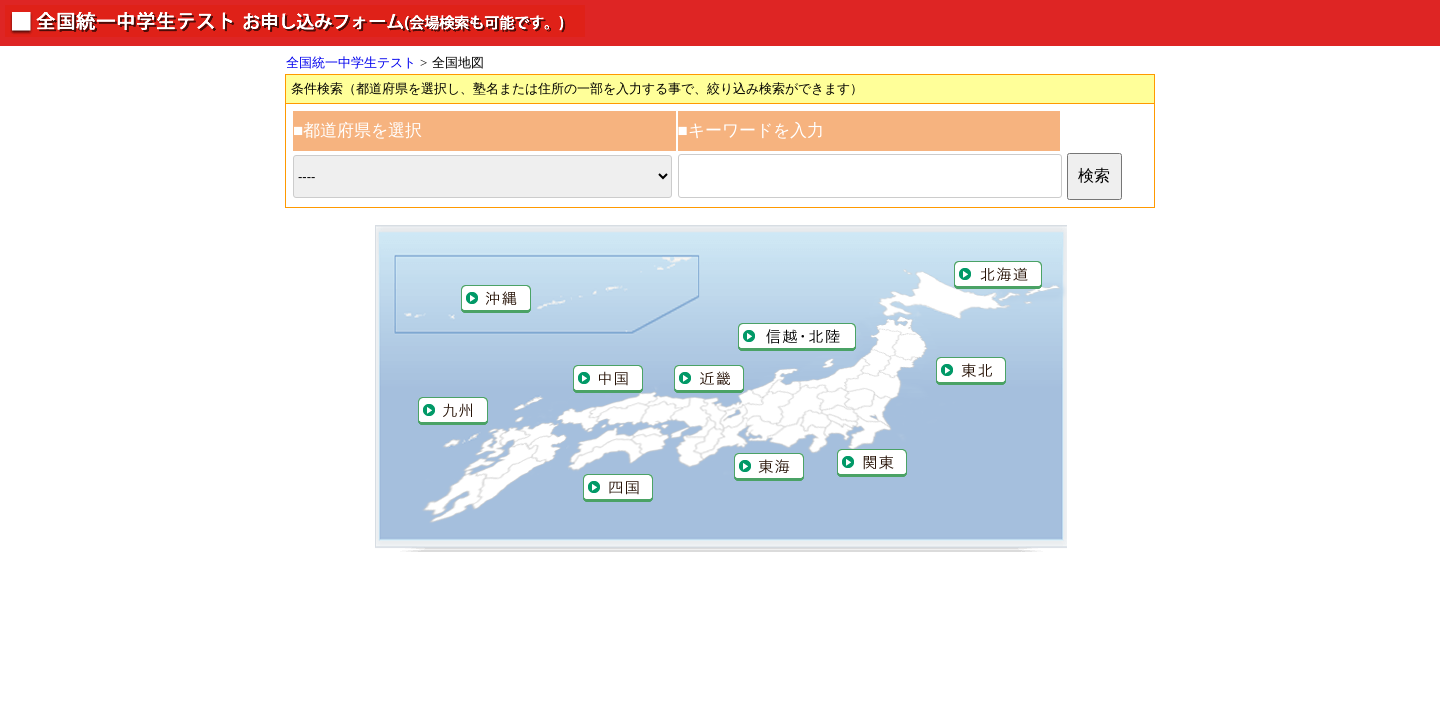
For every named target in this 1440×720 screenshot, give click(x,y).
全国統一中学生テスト (351, 62)
